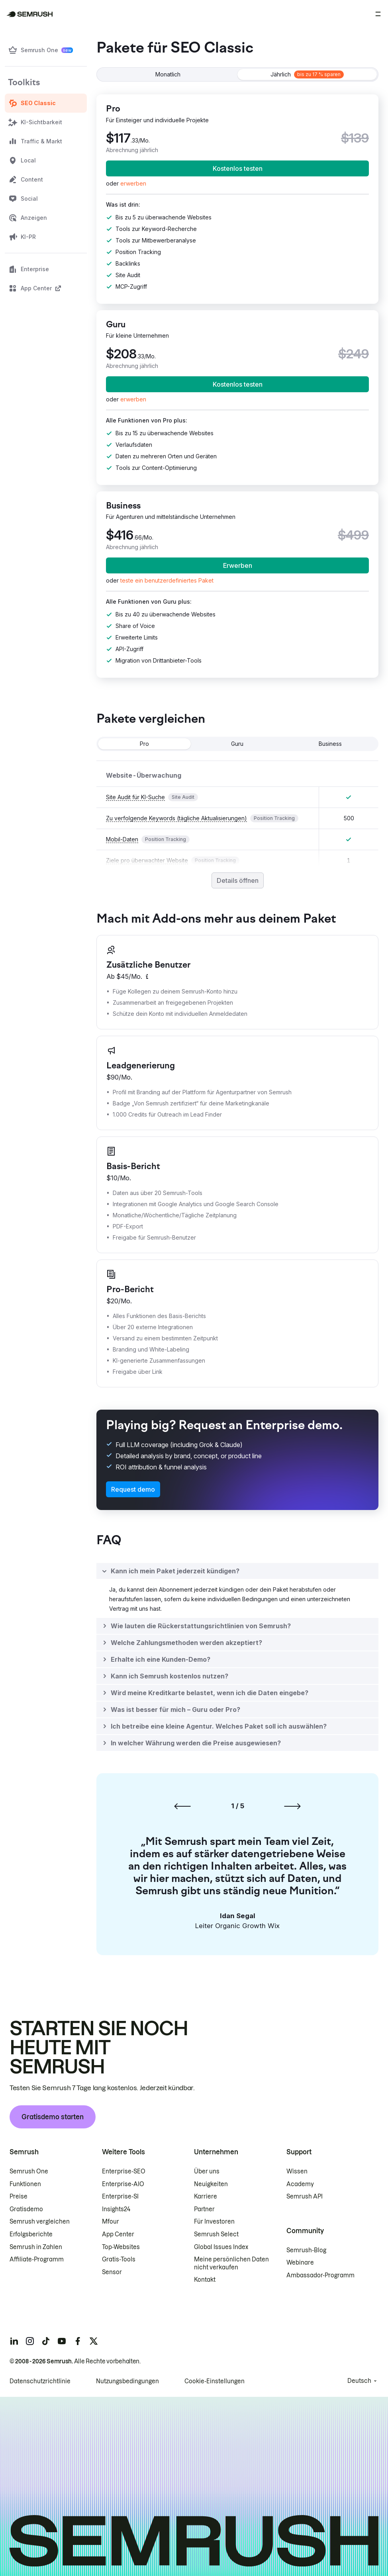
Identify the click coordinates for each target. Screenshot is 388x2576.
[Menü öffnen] (378, 14)
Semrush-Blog (306, 2250)
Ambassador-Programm (320, 2275)
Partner (204, 2209)
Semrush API (304, 2196)
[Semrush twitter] (94, 2341)
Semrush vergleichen (40, 2221)
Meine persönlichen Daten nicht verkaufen (231, 2263)
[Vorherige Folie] (182, 1806)
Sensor (112, 2272)
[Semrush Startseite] (29, 14)
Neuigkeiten (211, 2184)
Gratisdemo (26, 2209)
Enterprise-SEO (123, 2171)
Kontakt (205, 2280)
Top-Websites (121, 2247)
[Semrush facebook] (78, 2341)
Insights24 (116, 2209)
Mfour (110, 2221)
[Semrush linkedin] (14, 2341)
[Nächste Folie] (292, 1806)
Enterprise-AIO (123, 2184)
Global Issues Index (221, 2247)
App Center (118, 2234)
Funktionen (25, 2184)
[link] (133, 183)
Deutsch (359, 2381)
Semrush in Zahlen (36, 2247)
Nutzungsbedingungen (127, 2381)
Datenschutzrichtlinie (40, 2381)
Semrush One (29, 2171)
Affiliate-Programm (37, 2259)
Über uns (206, 2171)
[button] (167, 580)
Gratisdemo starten (53, 2116)
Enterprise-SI (120, 2196)
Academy (300, 2184)
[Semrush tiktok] (46, 2341)
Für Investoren (214, 2221)
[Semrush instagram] (30, 2341)
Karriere (205, 2196)
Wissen (297, 2171)
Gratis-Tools (118, 2259)
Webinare (300, 2262)
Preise (18, 2196)
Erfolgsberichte (31, 2234)
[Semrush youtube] (62, 2341)
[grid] (237, 816)
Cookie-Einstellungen (214, 2381)
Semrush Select (216, 2234)
